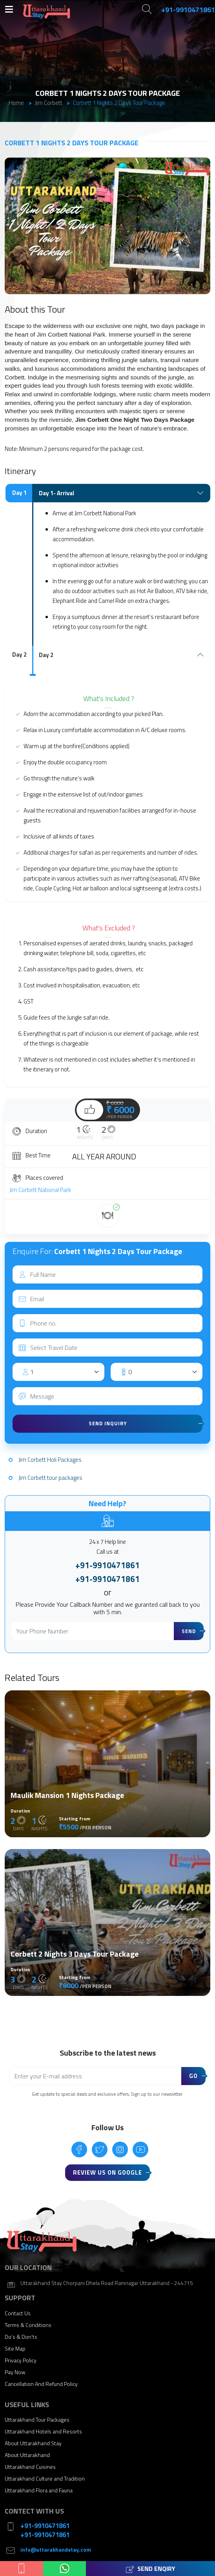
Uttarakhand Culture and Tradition (45, 2478)
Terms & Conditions (28, 2325)
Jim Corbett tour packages (50, 1477)
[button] (203, 164)
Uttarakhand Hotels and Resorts (43, 2431)
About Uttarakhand (27, 2455)
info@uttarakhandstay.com (55, 2549)
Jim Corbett (48, 102)
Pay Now (15, 2372)
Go (193, 2075)
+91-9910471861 (107, 1565)
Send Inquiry (108, 1423)
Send (189, 1631)
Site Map (15, 2348)
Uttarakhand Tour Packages (37, 2419)
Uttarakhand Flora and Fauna (39, 2490)
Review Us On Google (107, 2172)
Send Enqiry (150, 2568)
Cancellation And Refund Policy (41, 2384)
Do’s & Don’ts (21, 2336)
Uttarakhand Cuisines (30, 2466)
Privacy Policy (20, 2360)
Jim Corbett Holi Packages (50, 1459)
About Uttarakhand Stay (33, 2443)
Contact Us (18, 2313)
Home (16, 102)
